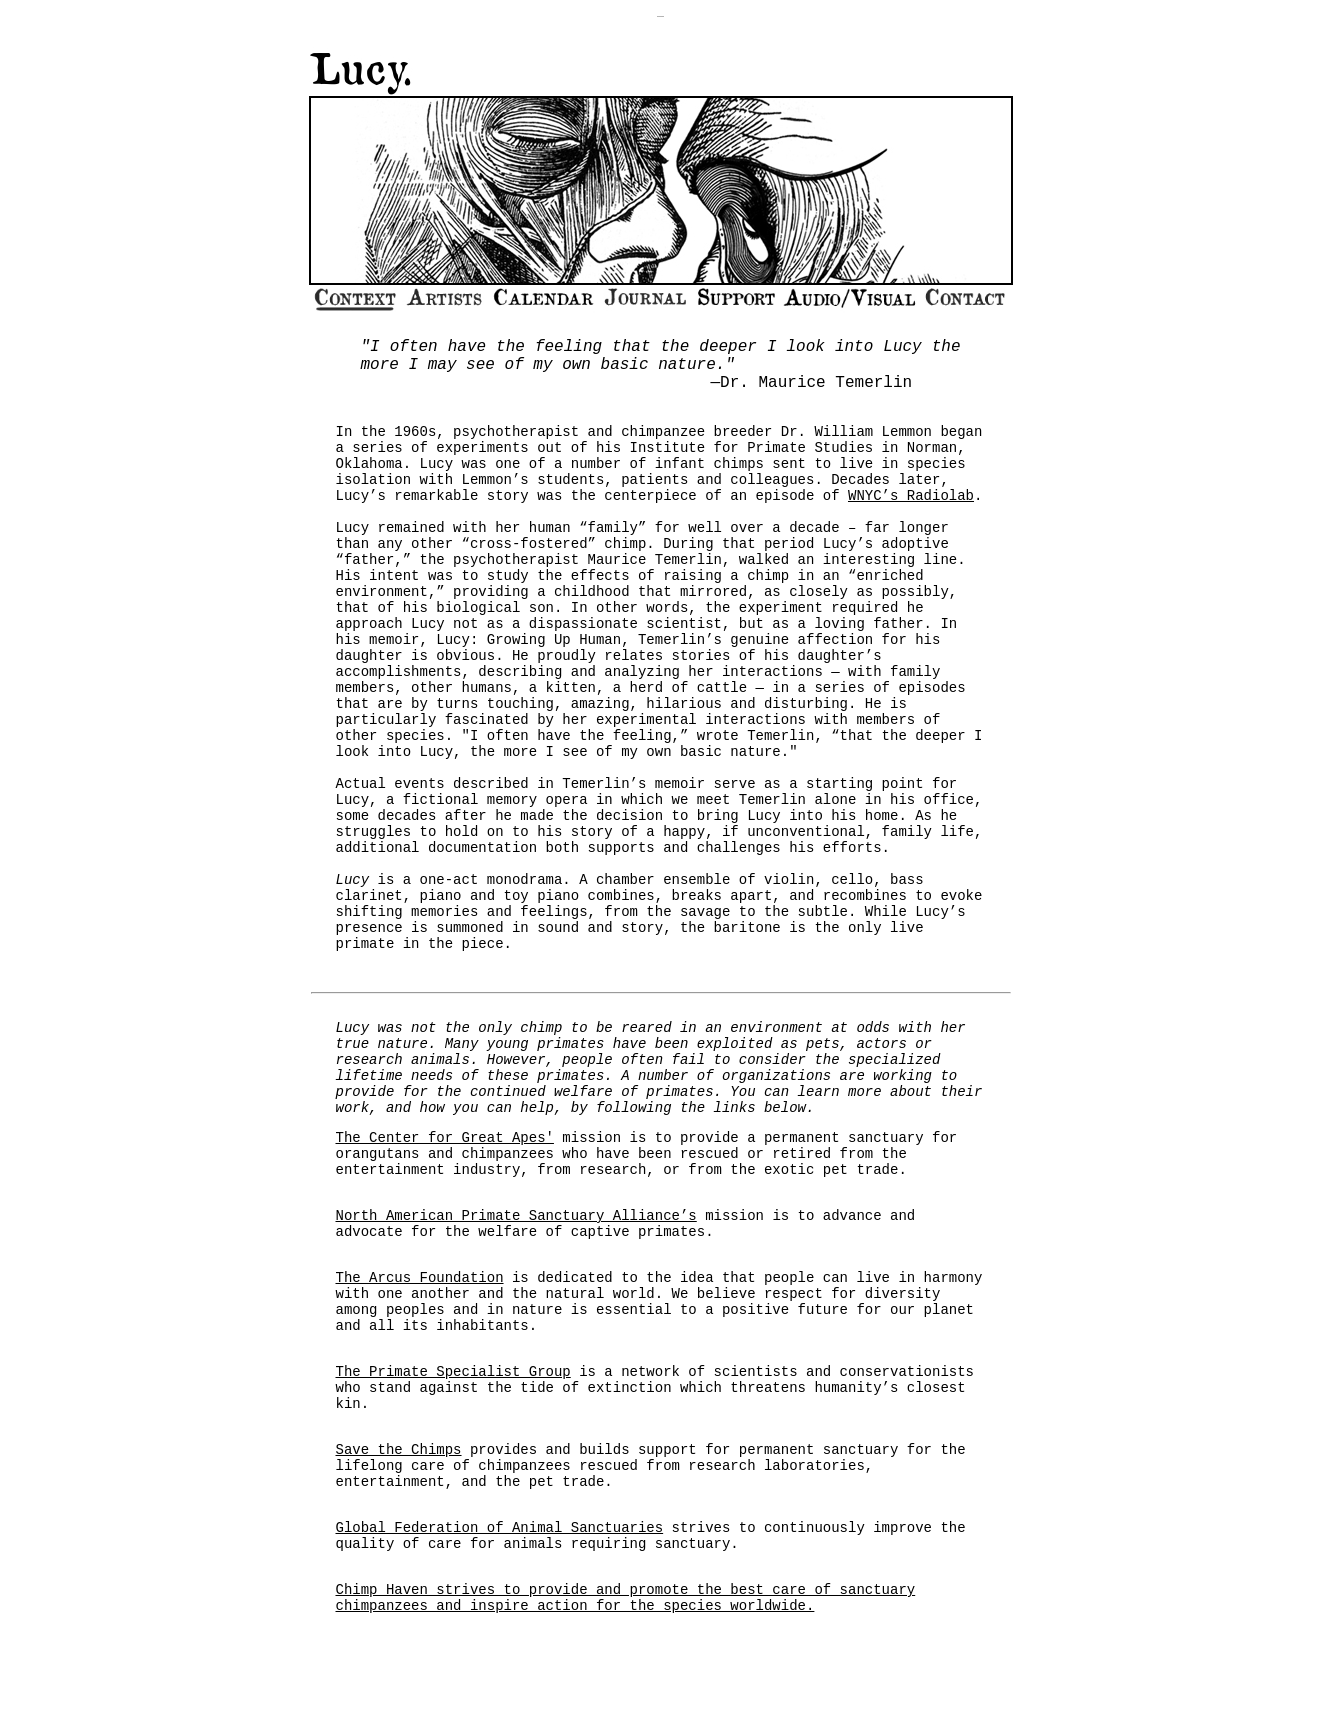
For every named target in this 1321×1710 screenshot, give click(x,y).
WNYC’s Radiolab (911, 496)
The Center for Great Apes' (445, 1138)
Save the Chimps (399, 1450)
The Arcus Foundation (420, 1278)
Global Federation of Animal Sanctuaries (500, 1528)
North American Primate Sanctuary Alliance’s (516, 1216)
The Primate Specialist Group (453, 1372)
